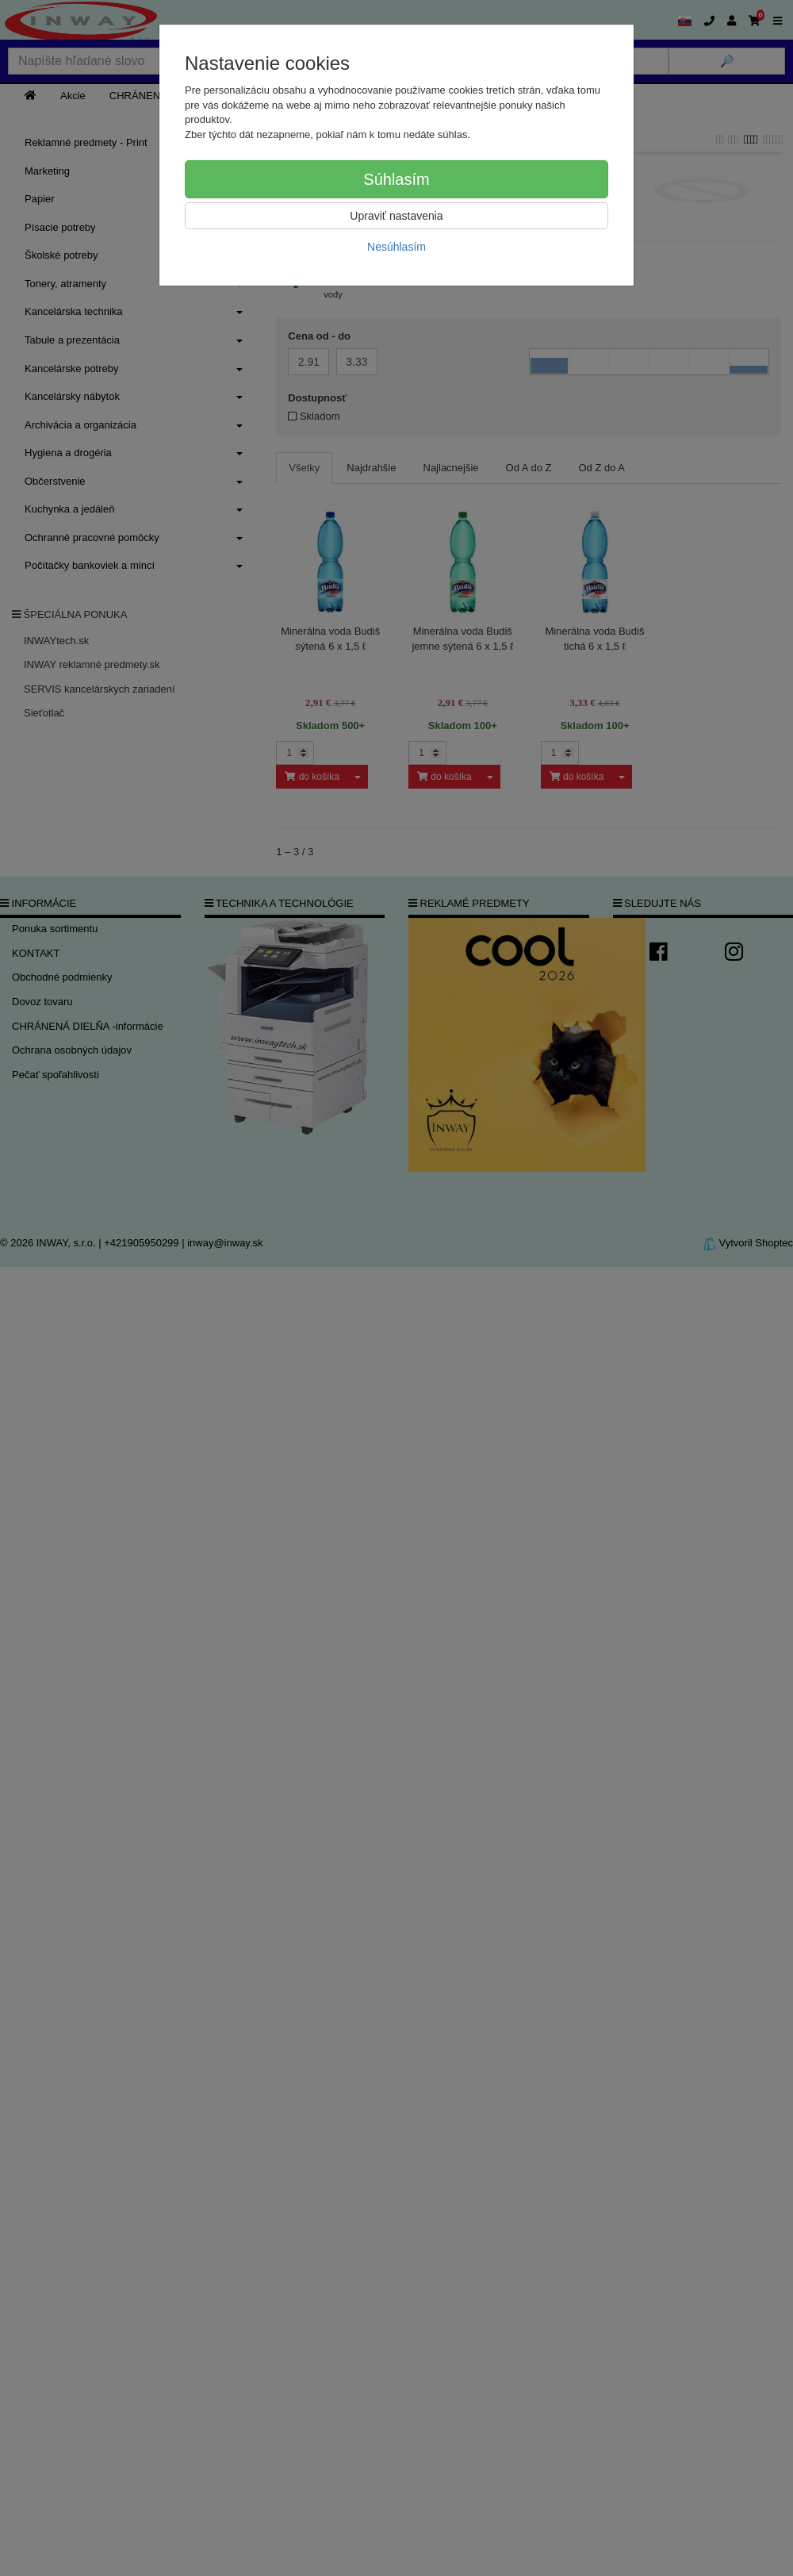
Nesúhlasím (396, 246)
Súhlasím (396, 179)
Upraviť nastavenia (396, 215)
